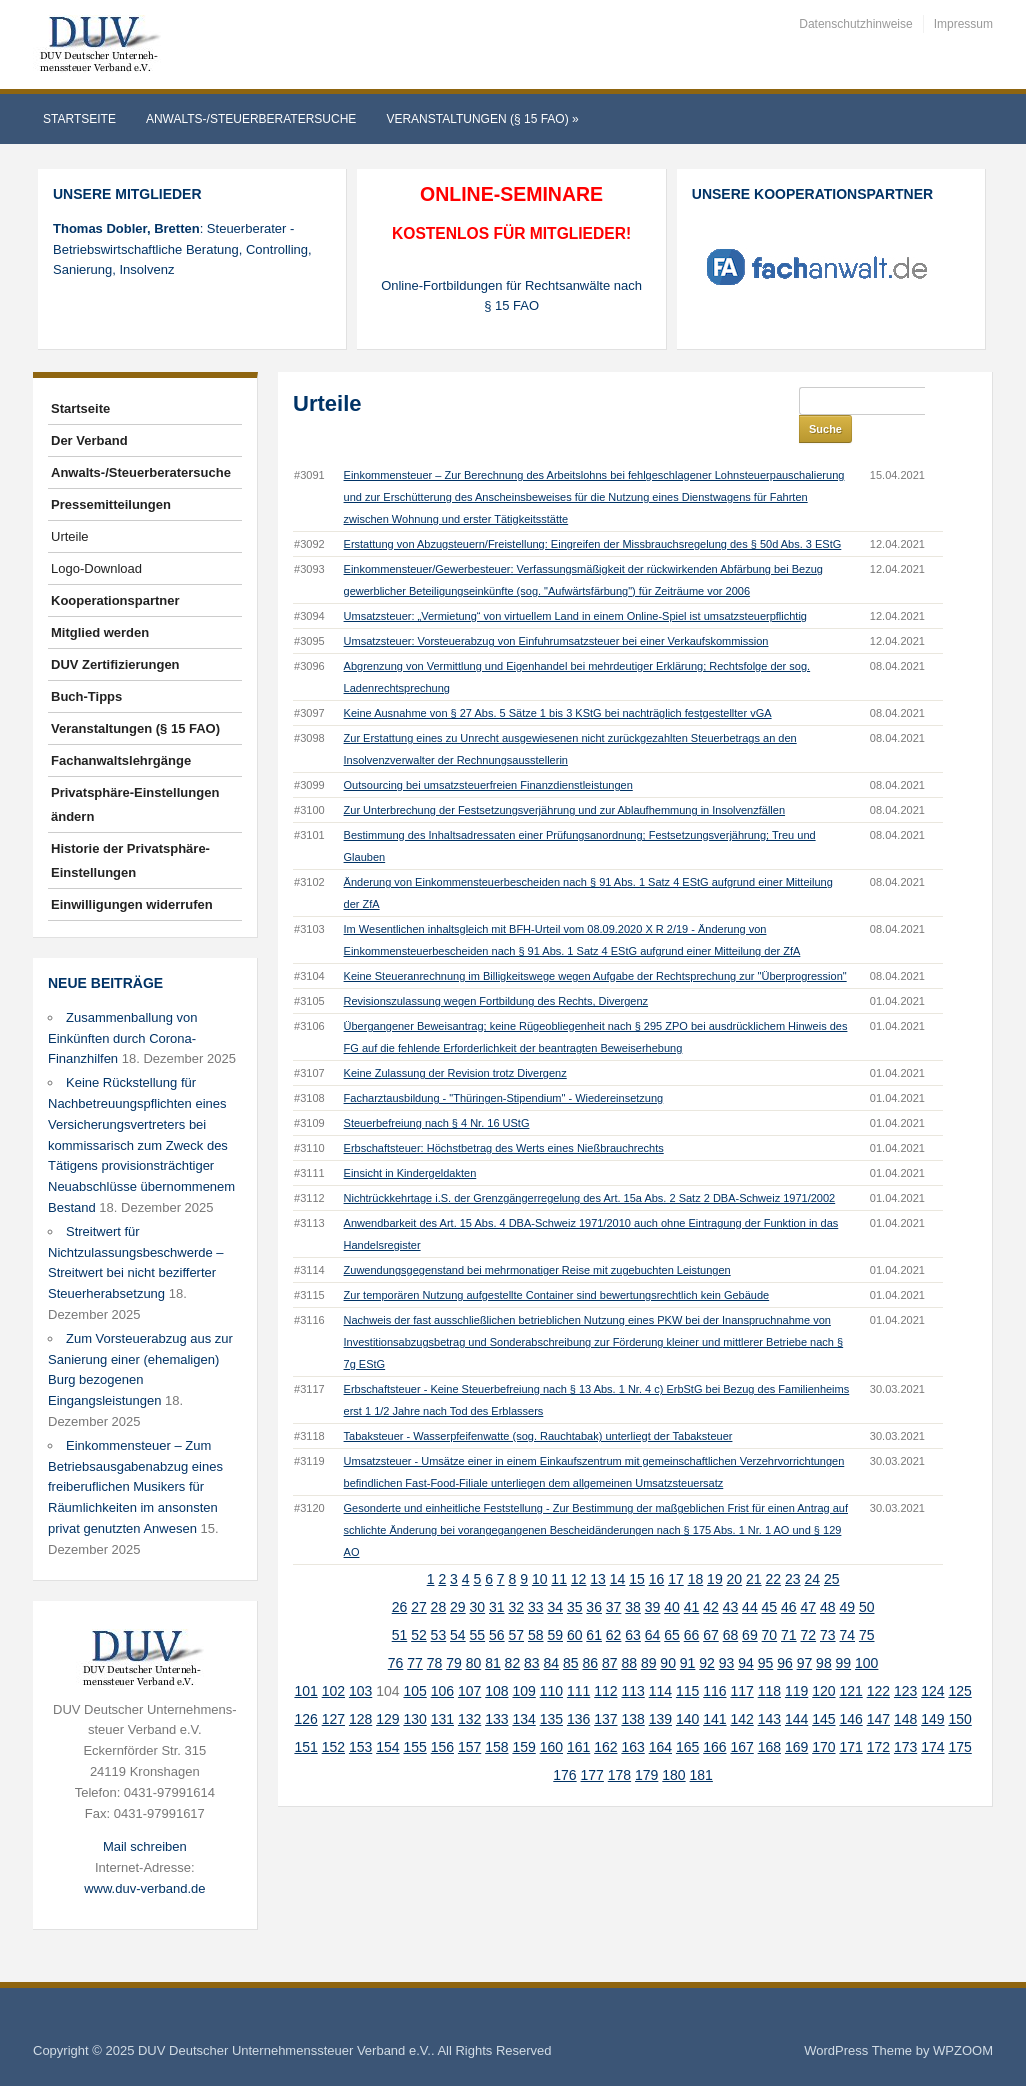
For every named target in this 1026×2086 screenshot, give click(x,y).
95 (766, 1635)
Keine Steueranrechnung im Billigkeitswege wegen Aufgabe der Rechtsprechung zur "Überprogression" (595, 948)
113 (632, 1663)
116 (714, 1663)
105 (414, 1663)
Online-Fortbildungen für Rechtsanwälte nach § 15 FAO (511, 296)
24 (812, 1551)
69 (750, 1607)
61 (594, 1607)
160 (551, 1719)
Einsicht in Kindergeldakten (410, 1145)
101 (305, 1663)
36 (594, 1579)
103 (360, 1663)
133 (496, 1691)
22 (774, 1551)
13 (598, 1551)
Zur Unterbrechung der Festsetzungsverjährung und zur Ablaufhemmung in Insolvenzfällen (564, 782)
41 (692, 1579)
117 (741, 1663)
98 (824, 1635)
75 (867, 1607)
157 (469, 1719)
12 (579, 1551)
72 (809, 1607)
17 (676, 1551)
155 (414, 1719)
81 (493, 1635)
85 (571, 1635)
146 (850, 1691)
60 (575, 1607)
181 (701, 1747)
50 (867, 1579)
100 (866, 1635)
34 (555, 1579)
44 (750, 1579)
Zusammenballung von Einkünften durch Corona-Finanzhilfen (123, 1038)
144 (796, 1691)
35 (575, 1579)
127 (333, 1691)
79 (454, 1635)
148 (905, 1691)
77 (415, 1635)
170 (823, 1719)
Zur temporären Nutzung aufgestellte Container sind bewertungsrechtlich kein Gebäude (557, 1267)
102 (333, 1663)
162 (605, 1719)
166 (714, 1719)
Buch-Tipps (86, 696)
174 (932, 1719)
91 (688, 1635)
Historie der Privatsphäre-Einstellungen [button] (130, 860)
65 (672, 1607)
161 (578, 1719)
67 (711, 1607)
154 (387, 1719)
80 (474, 1635)
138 (632, 1691)
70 (770, 1607)
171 (850, 1719)
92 (707, 1635)
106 (442, 1663)
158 (496, 1719)
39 (653, 1579)
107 (469, 1663)
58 (536, 1607)
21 (754, 1551)
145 (823, 1691)
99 (844, 1635)
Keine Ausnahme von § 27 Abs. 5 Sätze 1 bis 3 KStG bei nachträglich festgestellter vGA (558, 685)
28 (439, 1579)
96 (785, 1635)
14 (618, 1551)
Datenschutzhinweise (855, 24)
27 (419, 1579)
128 (360, 1691)
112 (605, 1663)
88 (629, 1635)
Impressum (963, 24)
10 (540, 1551)
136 (578, 1691)
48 (828, 1579)
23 (793, 1551)
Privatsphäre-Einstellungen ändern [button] (135, 804)
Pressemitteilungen (111, 504)
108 (496, 1663)
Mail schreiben (145, 1846)
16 (657, 1551)
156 (442, 1719)
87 (610, 1635)
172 (878, 1719)
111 (578, 1663)
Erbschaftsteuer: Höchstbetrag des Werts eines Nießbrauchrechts (504, 1120)
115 (687, 1663)
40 (672, 1579)
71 (789, 1607)
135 (551, 1691)
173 (905, 1719)
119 (796, 1663)
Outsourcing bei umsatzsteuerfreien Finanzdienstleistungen (488, 757)
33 (536, 1579)
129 (387, 1691)
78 (435, 1635)
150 (959, 1691)
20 (735, 1551)
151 (305, 1719)
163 (632, 1719)
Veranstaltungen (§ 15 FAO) (482, 119)
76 (396, 1635)
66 (692, 1607)
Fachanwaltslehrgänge (121, 760)
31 (497, 1579)
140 (687, 1691)
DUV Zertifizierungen (115, 664)
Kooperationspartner (115, 600)
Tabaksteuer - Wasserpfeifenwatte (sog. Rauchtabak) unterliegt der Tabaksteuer (538, 1408)
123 (905, 1663)
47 (809, 1579)
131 (442, 1691)
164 (660, 1719)
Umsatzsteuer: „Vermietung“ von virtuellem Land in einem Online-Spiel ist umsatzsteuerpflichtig (575, 588)
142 (741, 1691)
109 (523, 1663)
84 (552, 1635)
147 (878, 1691)
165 (687, 1719)
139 (660, 1691)
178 (619, 1747)
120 (823, 1663)
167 (741, 1719)
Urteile (70, 536)
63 (633, 1607)
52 (419, 1607)
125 (959, 1663)
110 (551, 1663)
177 (592, 1747)
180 (673, 1747)
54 (458, 1607)
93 (727, 1635)
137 (605, 1691)
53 (439, 1607)
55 (478, 1607)
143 (769, 1691)
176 (564, 1747)
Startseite (79, 119)
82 (513, 1635)
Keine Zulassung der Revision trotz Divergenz (455, 1045)
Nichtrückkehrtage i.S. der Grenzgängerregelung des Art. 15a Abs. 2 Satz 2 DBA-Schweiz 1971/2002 (590, 1170)
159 (523, 1719)
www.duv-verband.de (144, 1888)
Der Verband (89, 440)
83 (532, 1635)
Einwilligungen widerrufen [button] (132, 904)
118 (769, 1663)
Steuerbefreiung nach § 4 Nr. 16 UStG (437, 1095)
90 (668, 1635)
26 (400, 1579)
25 (832, 1551)
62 (614, 1607)
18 (696, 1551)
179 (646, 1747)
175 (959, 1719)
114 (660, 1663)
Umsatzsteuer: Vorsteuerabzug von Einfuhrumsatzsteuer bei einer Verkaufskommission (556, 613)
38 (633, 1579)
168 (769, 1719)
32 (516, 1579)
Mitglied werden (100, 632)
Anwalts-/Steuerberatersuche (251, 119)
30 (478, 1579)
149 (932, 1691)
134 (523, 1691)
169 (796, 1719)
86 (590, 1635)
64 (653, 1607)
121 (850, 1663)
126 (305, 1691)
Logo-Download (96, 568)
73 (828, 1607)
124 (932, 1663)
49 (847, 1579)
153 (360, 1719)
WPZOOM (963, 2050)
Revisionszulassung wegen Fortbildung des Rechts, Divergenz (496, 973)
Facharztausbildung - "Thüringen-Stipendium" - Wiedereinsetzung (504, 1070)
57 (516, 1607)
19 (715, 1551)
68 (731, 1607)
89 (649, 1635)
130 (414, 1691)
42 (711, 1579)
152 (333, 1719)
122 (878, 1663)
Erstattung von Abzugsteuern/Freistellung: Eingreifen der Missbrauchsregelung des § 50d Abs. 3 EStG (593, 516)
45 (770, 1579)
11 (559, 1551)
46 (789, 1579)
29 (458, 1579)
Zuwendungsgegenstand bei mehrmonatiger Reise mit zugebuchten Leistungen (537, 1242)
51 (400, 1607)
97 (805, 1635)
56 (497, 1607)
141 (714, 1691)
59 (555, 1607)
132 (469, 1691)
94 (746, 1635)
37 (614, 1579)
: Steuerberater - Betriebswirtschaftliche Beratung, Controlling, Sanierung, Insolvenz (182, 249)
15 (637, 1551)
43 (731, 1579)
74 (847, 1607)
